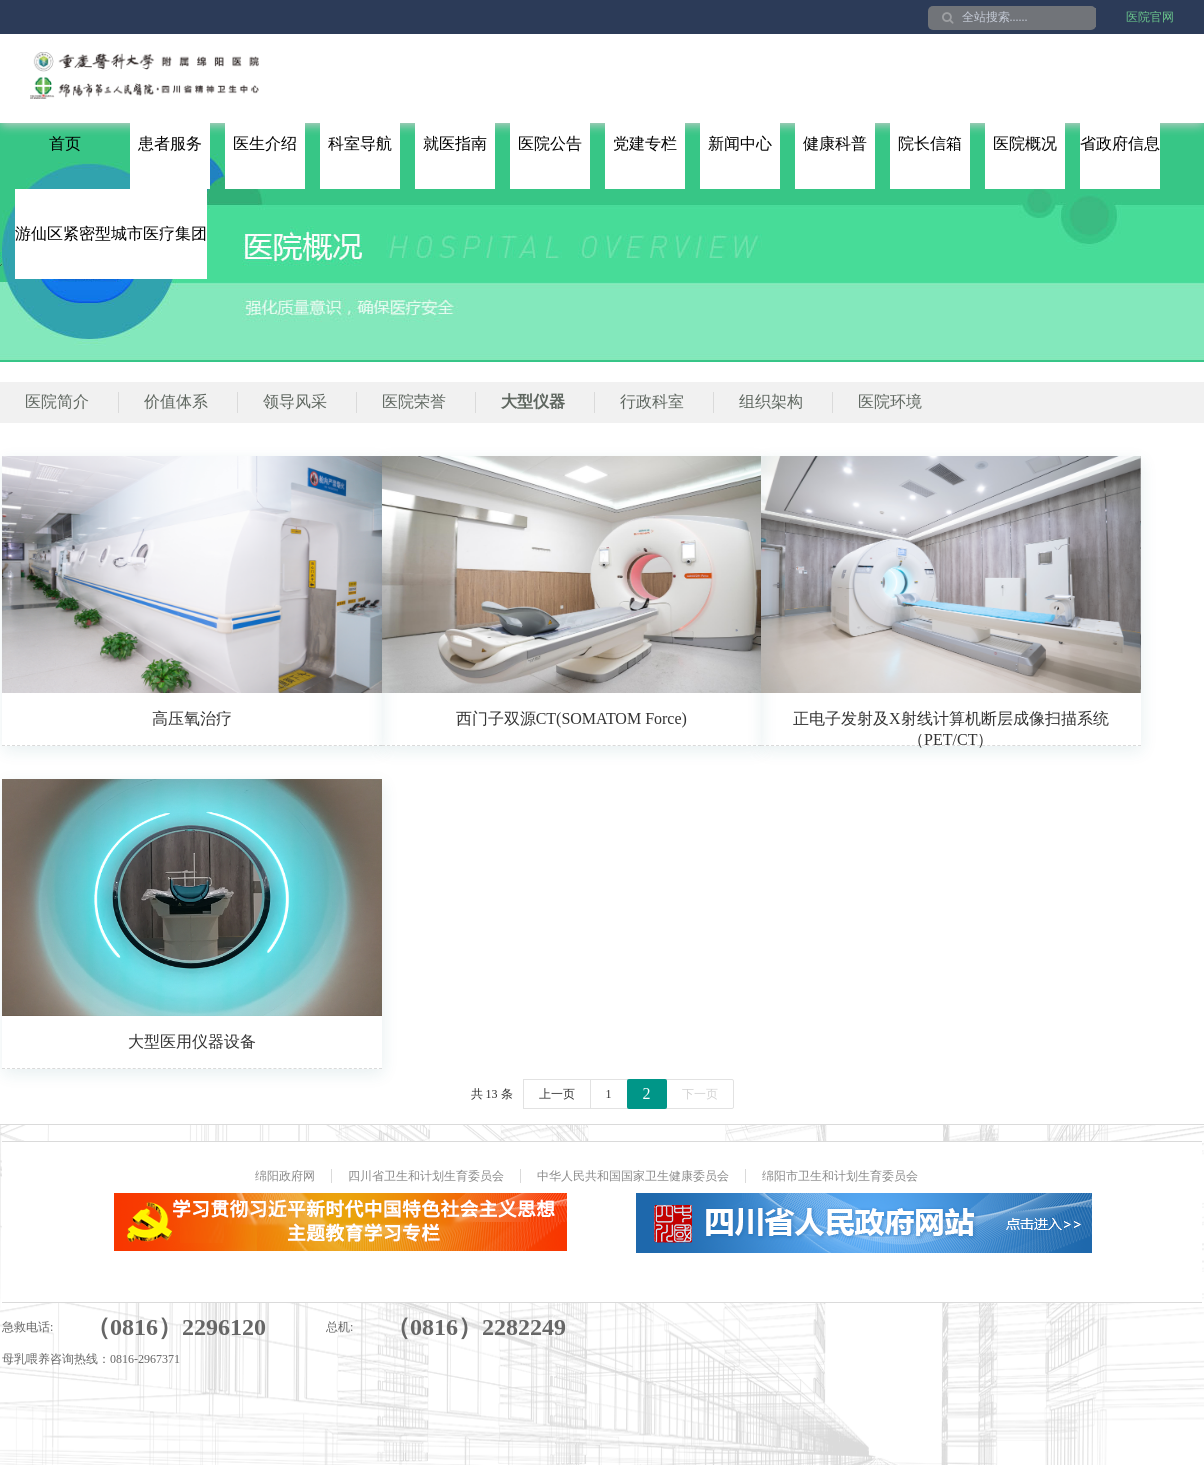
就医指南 (455, 143)
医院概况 (1025, 143)
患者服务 (170, 143)
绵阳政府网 (285, 1176)
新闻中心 (740, 143)
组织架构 (771, 401)
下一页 (700, 1094)
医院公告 (550, 143)
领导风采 (295, 401)
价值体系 (176, 401)
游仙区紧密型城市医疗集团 (111, 233)
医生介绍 (265, 143)
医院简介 (57, 401)
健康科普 (835, 143)
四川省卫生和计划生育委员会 (426, 1176)
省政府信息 (1120, 143)
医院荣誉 (414, 401)
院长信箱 (930, 143)
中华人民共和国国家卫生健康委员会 (633, 1176)
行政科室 (652, 401)
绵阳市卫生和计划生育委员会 (840, 1176)
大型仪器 (533, 401)
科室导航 (360, 143)
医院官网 (1150, 17)
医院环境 (890, 401)
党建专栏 (645, 143)
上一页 (557, 1094)
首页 (65, 143)
